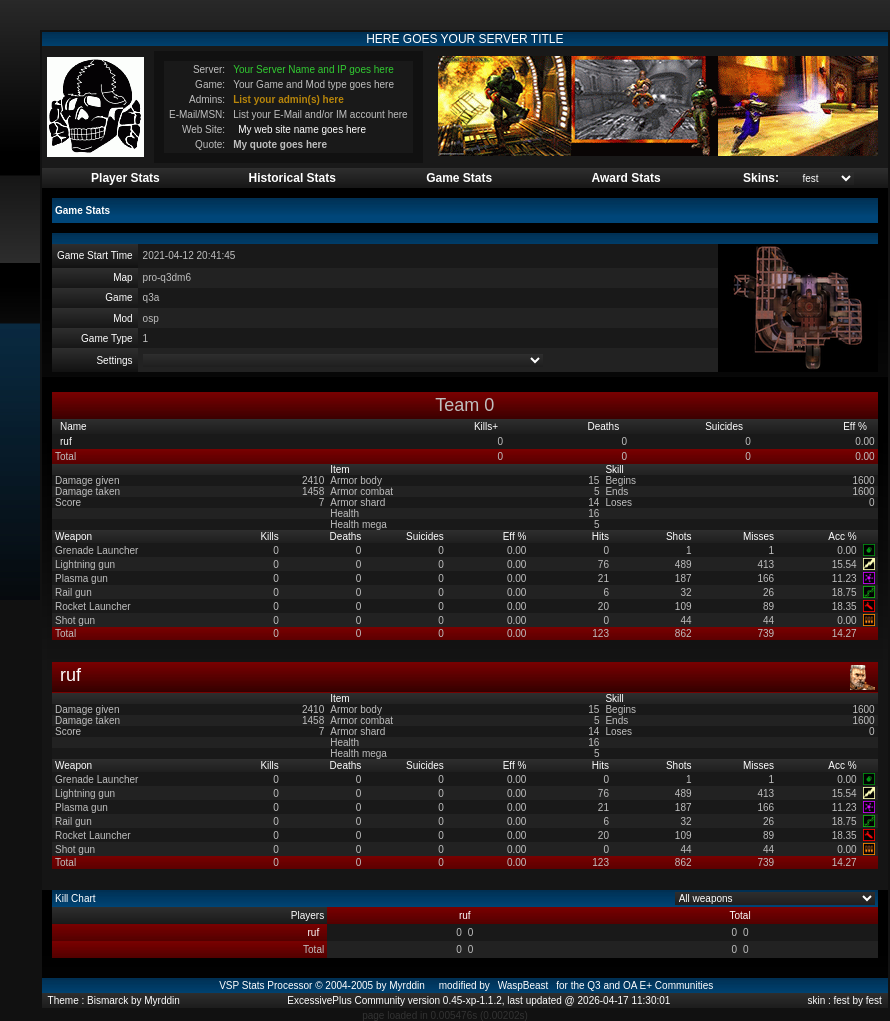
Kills (486, 426)
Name (74, 426)
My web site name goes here (302, 129)
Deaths (604, 426)
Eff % (856, 426)
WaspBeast (523, 985)
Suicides (725, 426)
